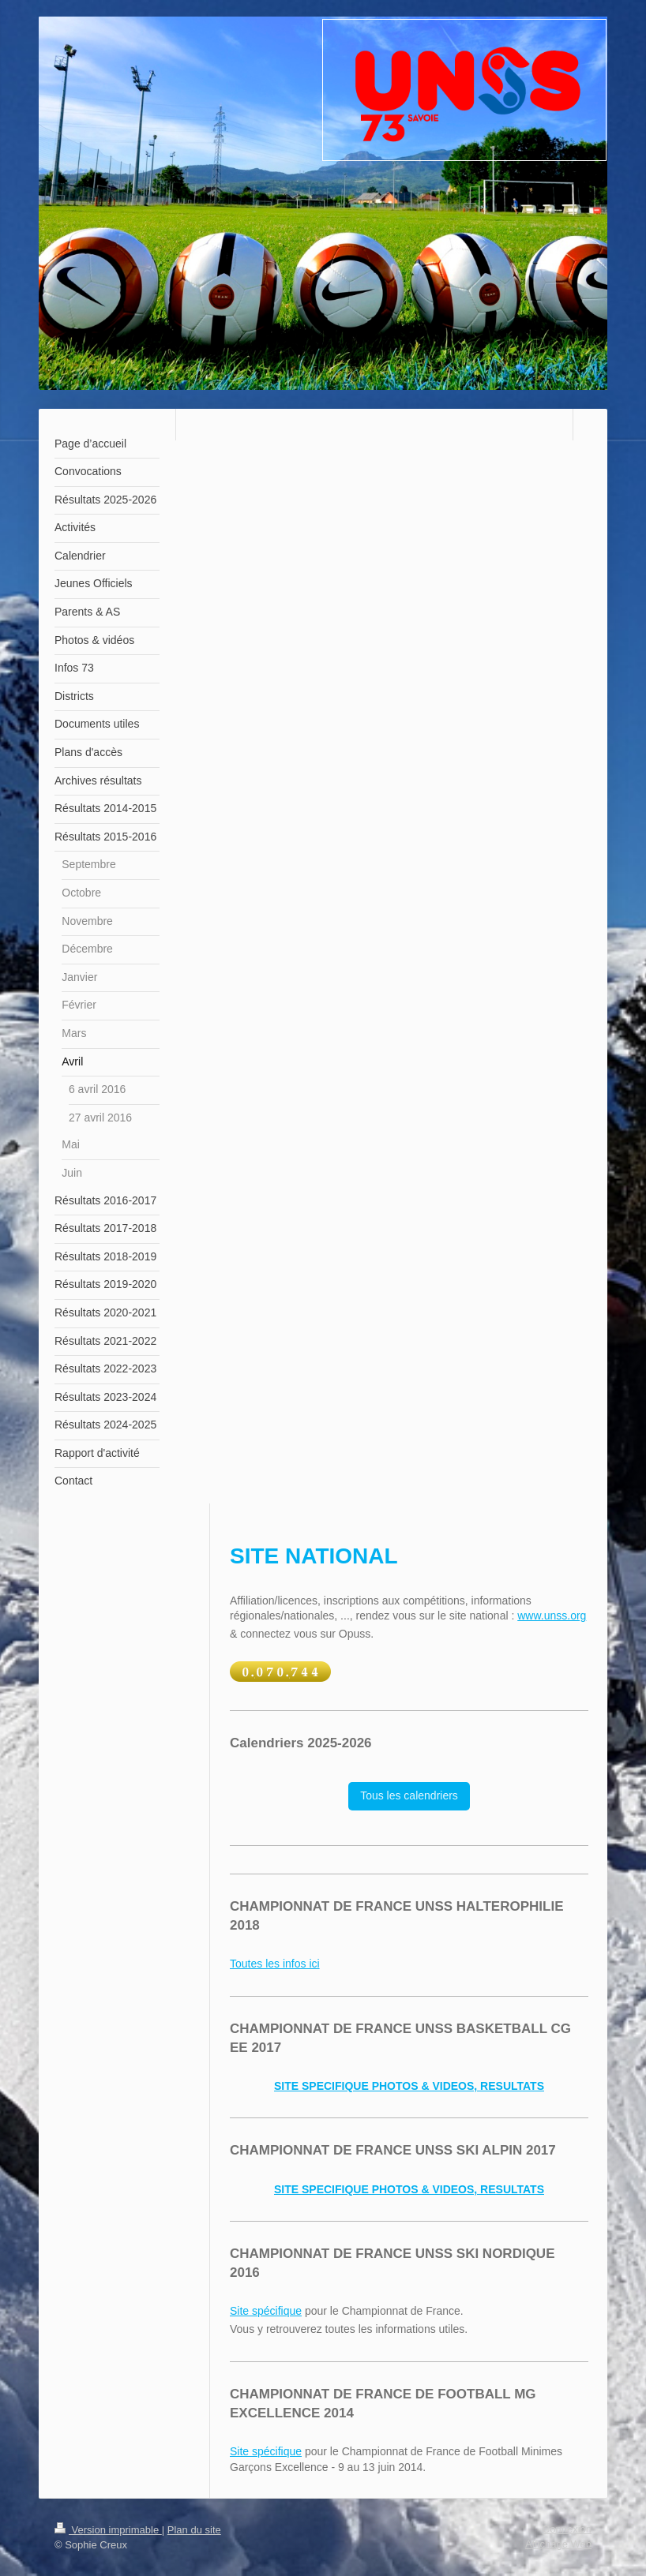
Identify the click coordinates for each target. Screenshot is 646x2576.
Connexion (567, 2529)
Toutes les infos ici (275, 1963)
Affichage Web (558, 2544)
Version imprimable (108, 2530)
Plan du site (194, 2530)
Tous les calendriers (409, 1795)
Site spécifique (266, 2311)
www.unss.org (551, 1615)
